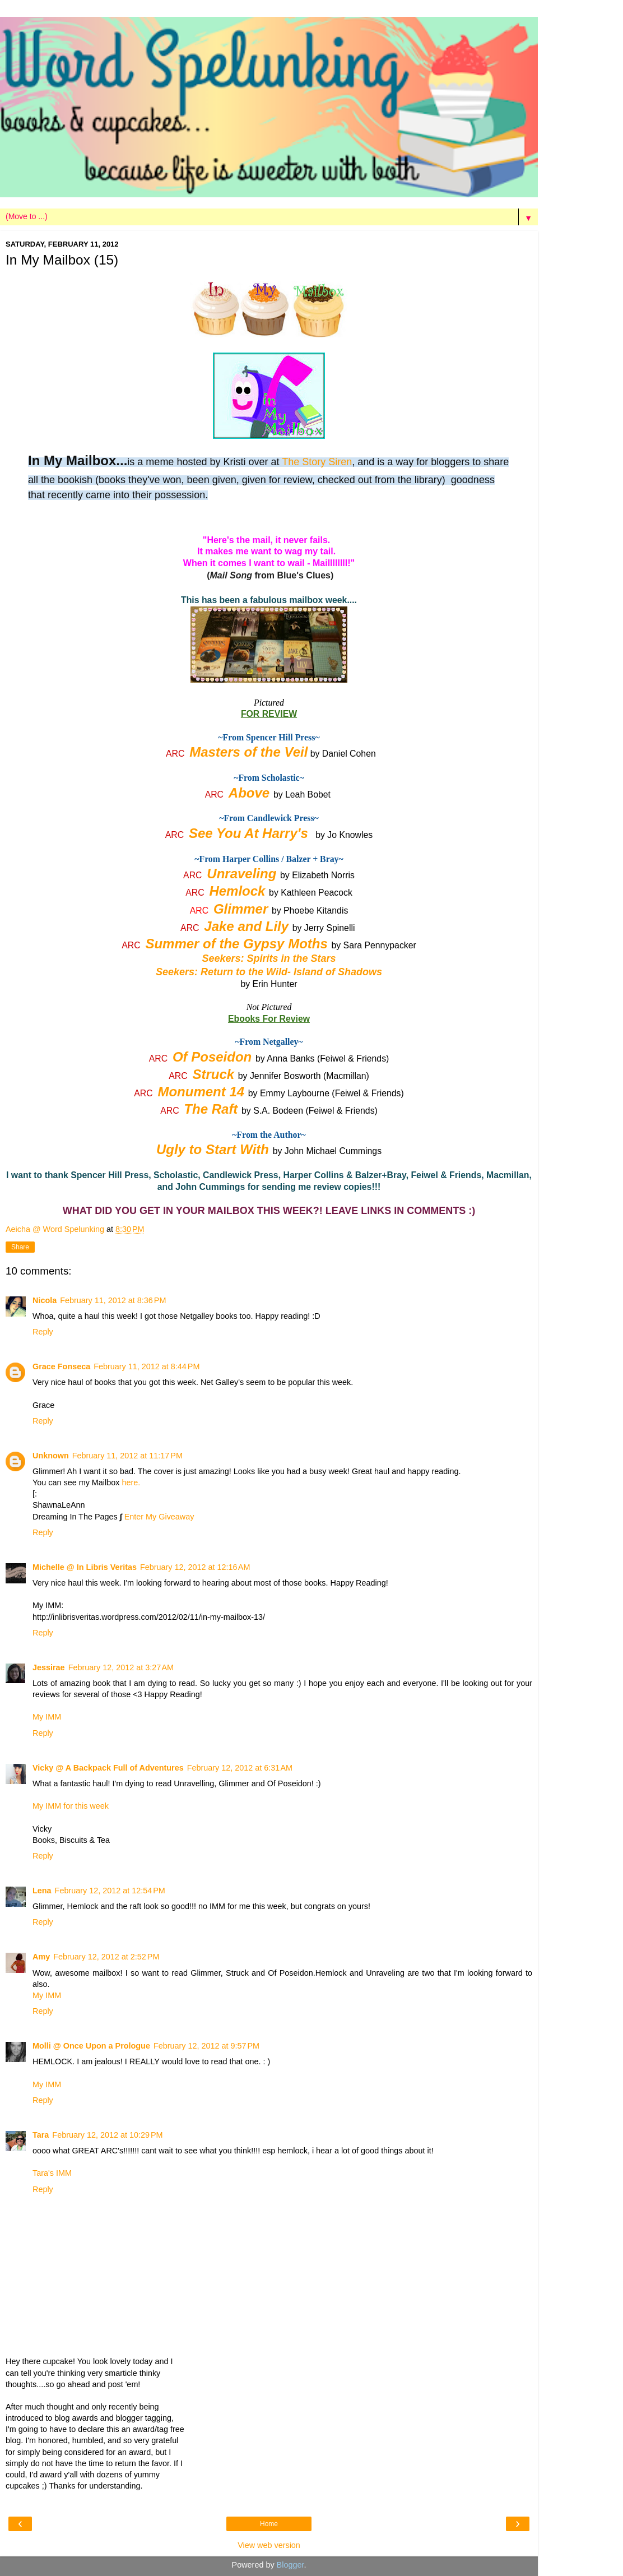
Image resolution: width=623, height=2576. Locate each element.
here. (131, 1482)
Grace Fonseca (61, 1366)
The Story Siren (317, 461)
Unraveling (241, 873)
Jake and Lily (246, 926)
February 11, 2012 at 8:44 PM (146, 1366)
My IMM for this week (70, 1805)
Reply (42, 1331)
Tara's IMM (52, 2173)
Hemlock (237, 890)
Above (249, 792)
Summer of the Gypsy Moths (236, 943)
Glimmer (240, 908)
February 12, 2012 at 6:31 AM (239, 1767)
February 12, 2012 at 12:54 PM (110, 1890)
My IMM (46, 1716)
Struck (213, 1074)
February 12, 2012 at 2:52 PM (106, 1956)
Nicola (44, 1300)
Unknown (50, 1455)
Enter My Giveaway (159, 1516)
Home (269, 2524)
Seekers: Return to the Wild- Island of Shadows (269, 971)
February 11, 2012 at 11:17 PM (127, 1455)
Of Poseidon (212, 1056)
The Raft (211, 1108)
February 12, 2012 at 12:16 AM (195, 1567)
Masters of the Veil (248, 751)
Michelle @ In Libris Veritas (84, 1567)
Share (20, 1247)
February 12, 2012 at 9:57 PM (206, 2045)
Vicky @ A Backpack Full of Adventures (108, 1767)
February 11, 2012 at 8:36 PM (113, 1300)
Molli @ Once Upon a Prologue (91, 2045)
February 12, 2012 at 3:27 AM (121, 1667)
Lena (42, 1890)
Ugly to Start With (212, 1149)
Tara (40, 2134)
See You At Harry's (250, 833)
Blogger (290, 2564)
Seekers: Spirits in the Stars (269, 958)
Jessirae (48, 1667)
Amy (41, 1956)
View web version (269, 2545)
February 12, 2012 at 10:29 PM (107, 2134)
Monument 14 (200, 1091)
